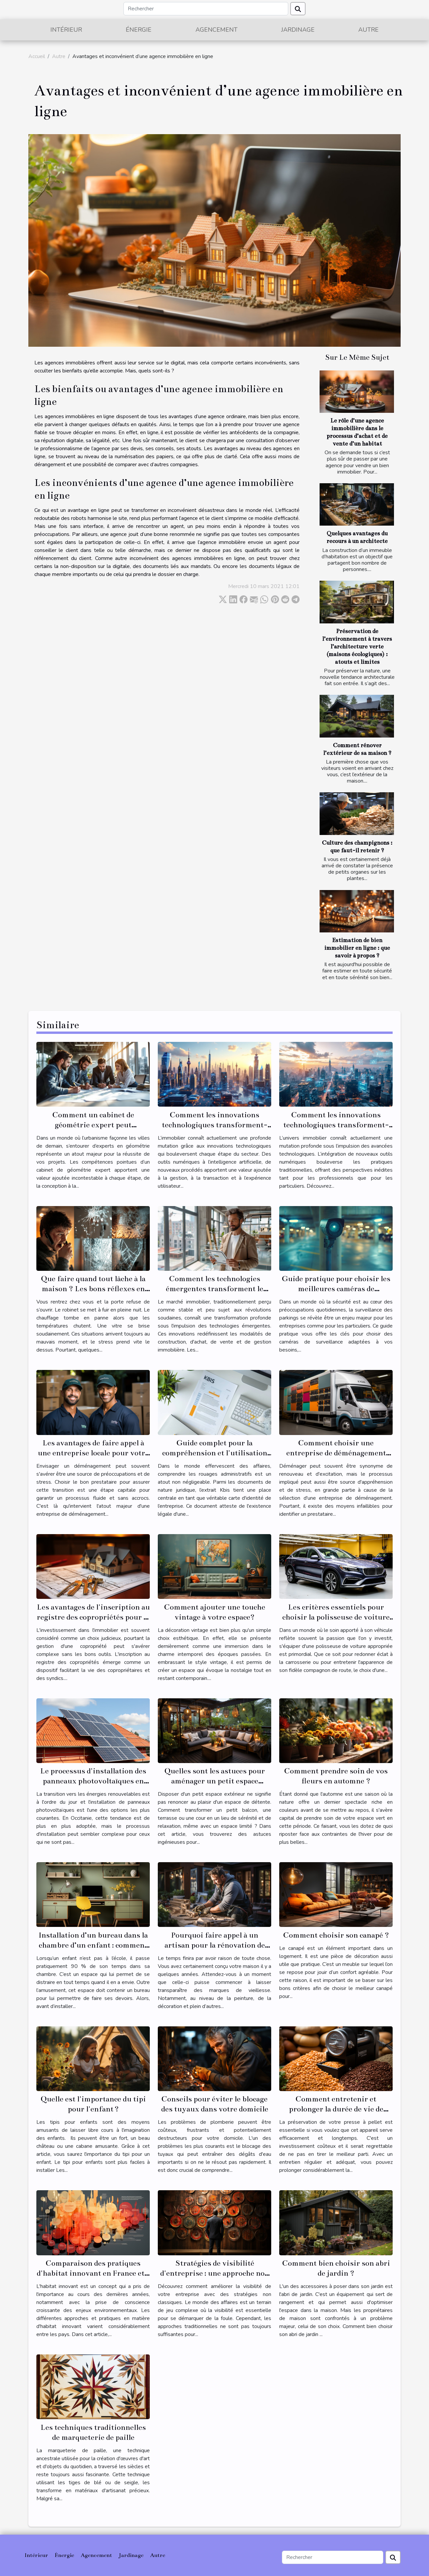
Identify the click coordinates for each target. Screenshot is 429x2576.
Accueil (36, 56)
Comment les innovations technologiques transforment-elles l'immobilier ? (215, 1124)
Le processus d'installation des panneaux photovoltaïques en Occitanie (93, 1780)
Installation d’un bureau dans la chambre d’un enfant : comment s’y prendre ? (93, 1945)
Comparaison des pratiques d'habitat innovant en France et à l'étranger (93, 2273)
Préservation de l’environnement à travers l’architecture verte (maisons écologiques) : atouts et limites (357, 646)
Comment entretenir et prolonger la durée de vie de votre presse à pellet (336, 2108)
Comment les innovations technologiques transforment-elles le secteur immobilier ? (336, 1124)
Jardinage (298, 30)
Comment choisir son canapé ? (336, 1935)
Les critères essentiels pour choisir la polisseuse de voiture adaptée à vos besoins (336, 1617)
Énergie (138, 30)
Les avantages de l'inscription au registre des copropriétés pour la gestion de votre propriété (93, 1617)
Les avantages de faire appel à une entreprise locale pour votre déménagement (93, 1452)
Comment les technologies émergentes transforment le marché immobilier (214, 1288)
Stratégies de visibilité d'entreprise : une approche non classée (214, 2273)
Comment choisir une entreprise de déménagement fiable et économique (336, 1452)
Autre (368, 30)
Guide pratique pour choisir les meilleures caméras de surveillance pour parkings (336, 1288)
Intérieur (66, 30)
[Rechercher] (205, 8)
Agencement (216, 30)
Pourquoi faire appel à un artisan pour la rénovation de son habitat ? (214, 1945)
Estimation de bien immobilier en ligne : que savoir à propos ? (357, 948)
